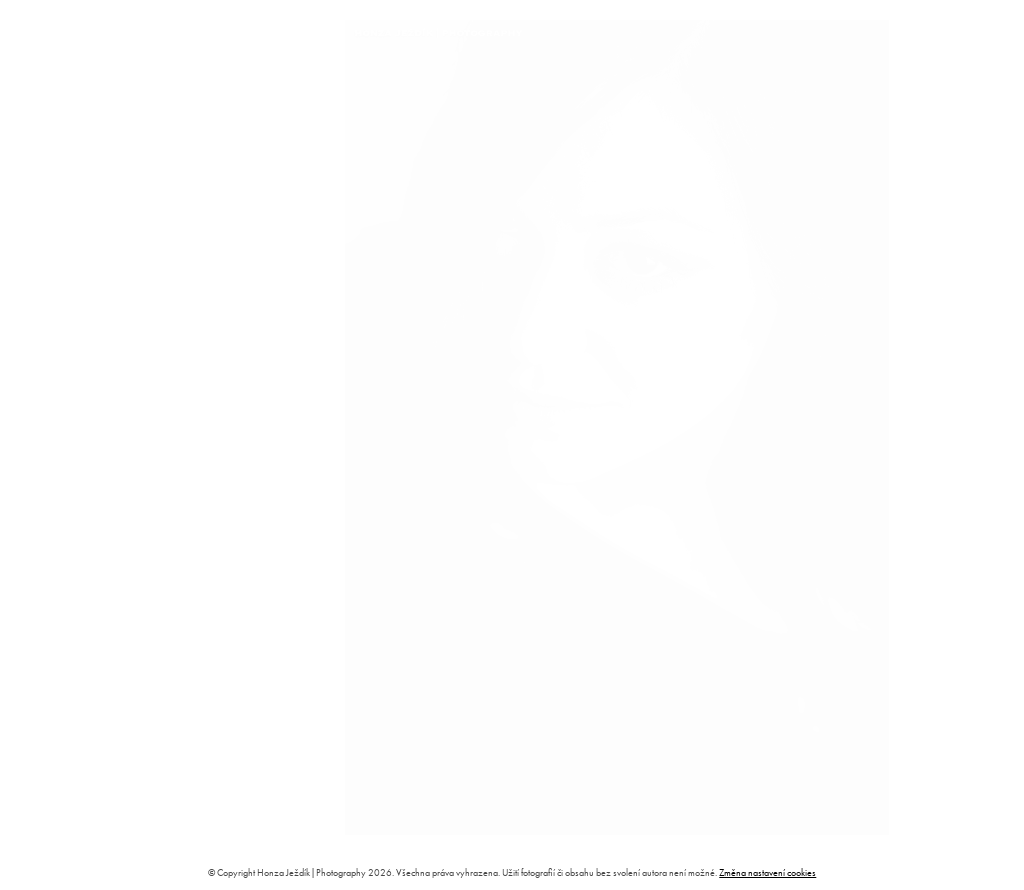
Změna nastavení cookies (767, 872)
